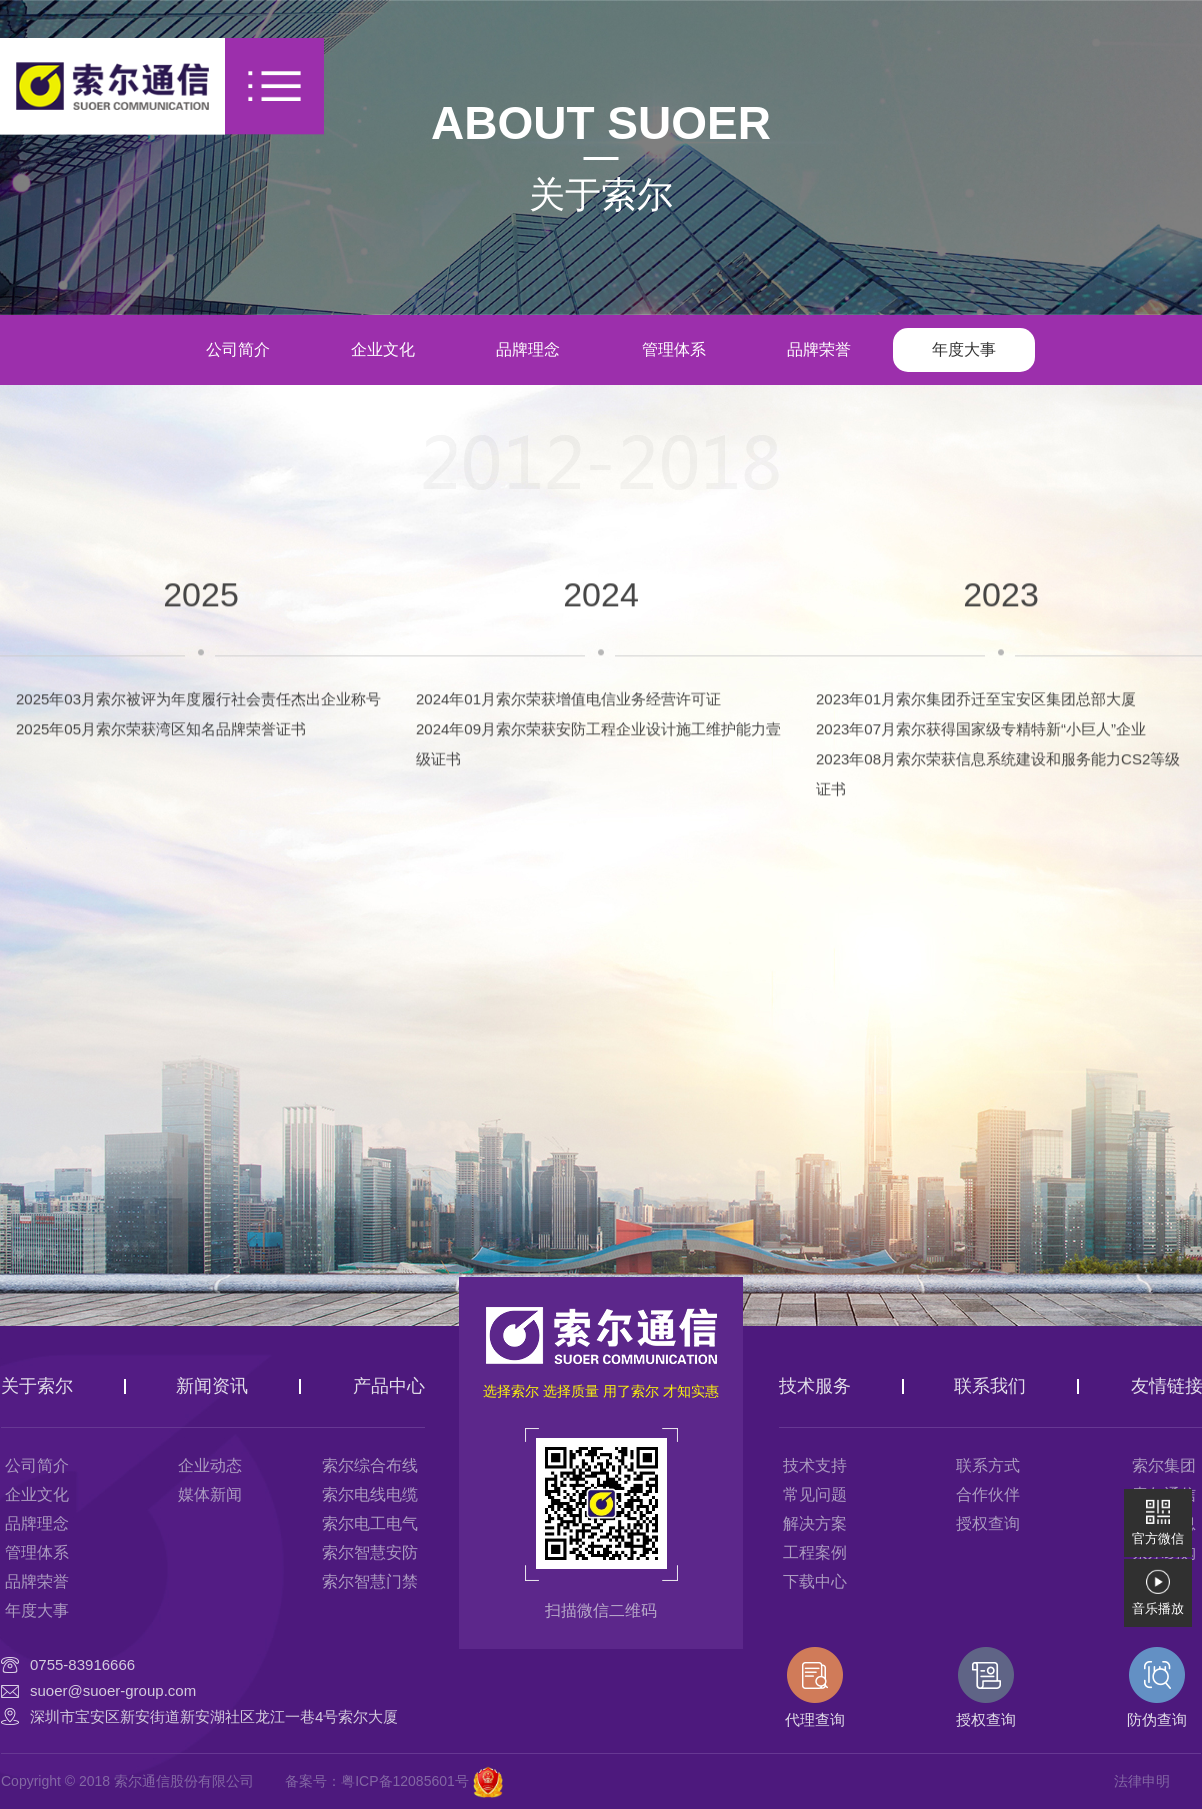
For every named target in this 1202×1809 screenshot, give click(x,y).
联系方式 (988, 1465)
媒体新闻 (210, 1494)
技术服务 (815, 1386)
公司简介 (238, 349)
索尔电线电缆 (370, 1494)
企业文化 (383, 349)
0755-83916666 (82, 1664)
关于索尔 (601, 194)
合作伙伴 (988, 1494)
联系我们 (990, 1386)
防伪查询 (1157, 1687)
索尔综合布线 (370, 1465)
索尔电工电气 (370, 1523)
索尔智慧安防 (370, 1552)
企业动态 (210, 1465)
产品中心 (389, 1386)
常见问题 (815, 1494)
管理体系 (674, 349)
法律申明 (1142, 1781)
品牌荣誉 (819, 349)
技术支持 (815, 1465)
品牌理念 (528, 349)
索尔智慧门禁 (370, 1581)
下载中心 (815, 1581)
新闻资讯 (212, 1386)
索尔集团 (1164, 1465)
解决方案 (815, 1523)
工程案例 (815, 1552)
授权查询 (988, 1523)
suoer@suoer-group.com (113, 1690)
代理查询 (815, 1687)
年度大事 (964, 349)
